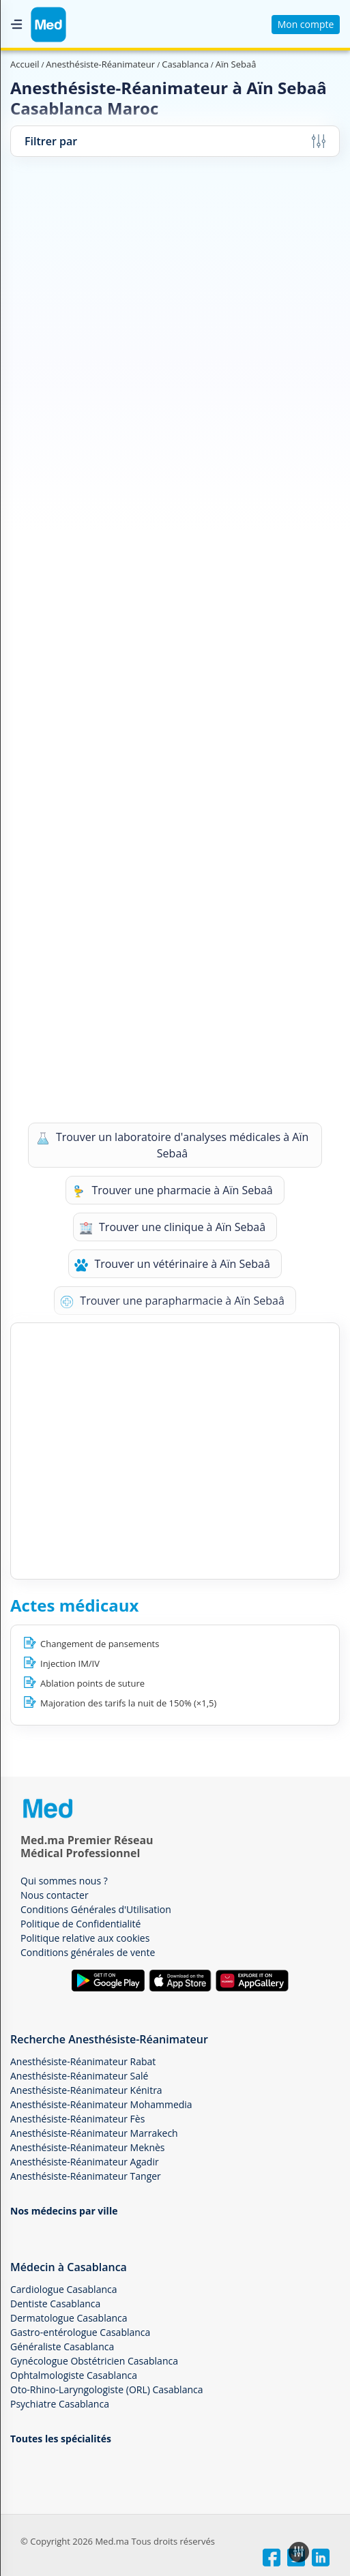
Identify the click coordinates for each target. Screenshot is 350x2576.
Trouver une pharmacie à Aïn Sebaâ (172, 1190)
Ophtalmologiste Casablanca (73, 2375)
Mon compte (306, 24)
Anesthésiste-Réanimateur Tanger (85, 2176)
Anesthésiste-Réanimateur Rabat (83, 2061)
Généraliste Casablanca (62, 2346)
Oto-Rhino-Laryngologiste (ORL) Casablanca (106, 2389)
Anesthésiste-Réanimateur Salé (79, 2075)
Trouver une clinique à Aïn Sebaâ (172, 1227)
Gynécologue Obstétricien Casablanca (94, 2360)
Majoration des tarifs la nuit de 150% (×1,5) (128, 1703)
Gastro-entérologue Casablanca (80, 2332)
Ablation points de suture (92, 1683)
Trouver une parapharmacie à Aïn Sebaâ (172, 1301)
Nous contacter (54, 1895)
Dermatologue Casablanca (69, 2317)
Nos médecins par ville (63, 2210)
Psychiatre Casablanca (59, 2403)
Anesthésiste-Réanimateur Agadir (84, 2161)
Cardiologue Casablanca (63, 2289)
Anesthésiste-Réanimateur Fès (77, 2118)
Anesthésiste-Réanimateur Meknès (87, 2147)
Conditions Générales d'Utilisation (95, 1909)
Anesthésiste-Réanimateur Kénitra (86, 2090)
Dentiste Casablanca (55, 2303)
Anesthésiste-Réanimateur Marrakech (94, 2133)
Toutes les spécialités (60, 2438)
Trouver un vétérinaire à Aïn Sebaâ (172, 1264)
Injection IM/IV (70, 1663)
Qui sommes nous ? (64, 1880)
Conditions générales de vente (87, 1952)
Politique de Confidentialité (80, 1923)
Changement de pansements (99, 1644)
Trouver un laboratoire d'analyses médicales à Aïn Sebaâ (172, 1145)
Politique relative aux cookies (84, 1937)
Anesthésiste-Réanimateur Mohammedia (101, 2104)
